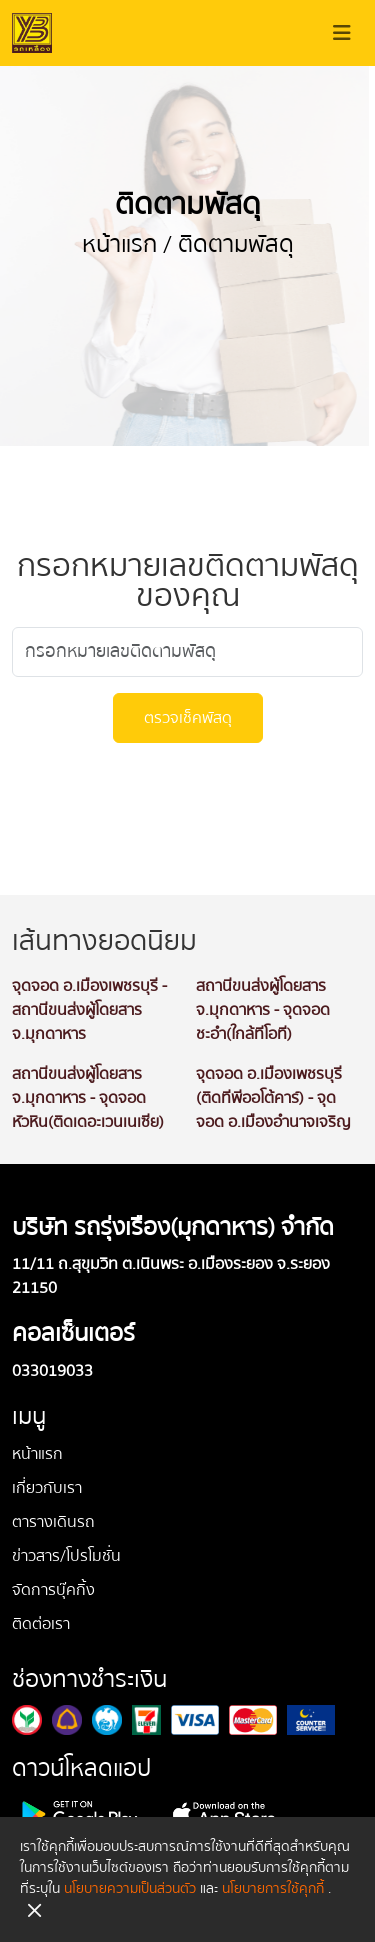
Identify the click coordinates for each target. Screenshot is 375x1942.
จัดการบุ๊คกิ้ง (53, 1590)
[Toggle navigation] (342, 33)
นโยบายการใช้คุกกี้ (273, 1889)
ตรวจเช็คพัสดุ (188, 718)
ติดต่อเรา (41, 1624)
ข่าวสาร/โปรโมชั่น (66, 1556)
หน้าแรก (119, 244)
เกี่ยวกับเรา (47, 1488)
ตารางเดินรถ (53, 1522)
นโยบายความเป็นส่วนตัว (130, 1889)
